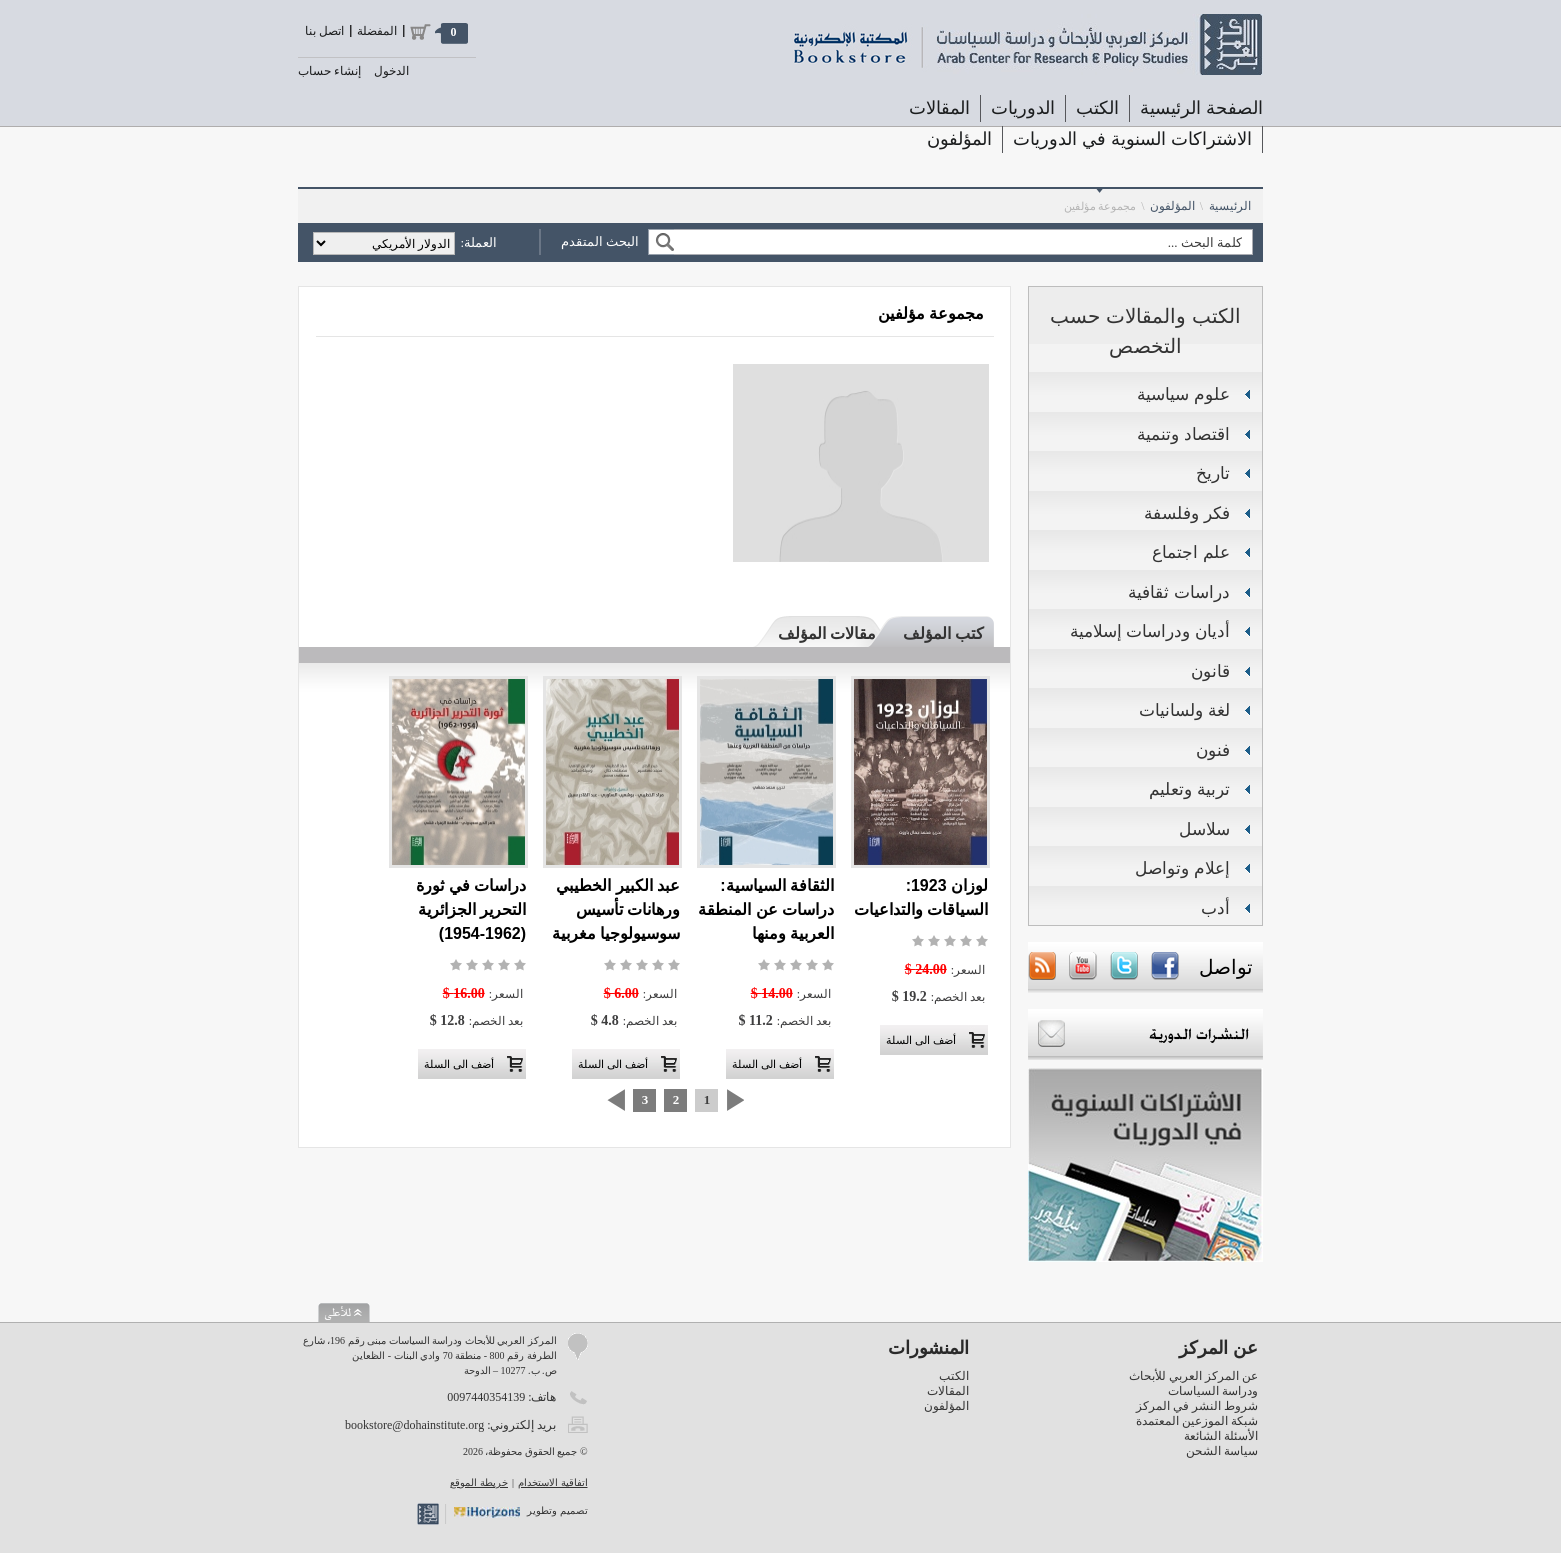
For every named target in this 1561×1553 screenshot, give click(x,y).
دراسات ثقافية (1179, 592)
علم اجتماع (1191, 552)
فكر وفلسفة (1187, 513)
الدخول (391, 71)
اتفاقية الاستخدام (553, 1482)
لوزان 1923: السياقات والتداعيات (921, 897)
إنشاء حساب (329, 71)
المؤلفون (959, 139)
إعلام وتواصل (1182, 868)
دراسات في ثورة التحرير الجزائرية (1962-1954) (471, 909)
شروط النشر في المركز (1197, 1406)
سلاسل (1204, 829)
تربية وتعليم (1189, 789)
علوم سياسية (1183, 394)
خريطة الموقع (479, 1482)
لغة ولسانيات (1184, 710)
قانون (1210, 671)
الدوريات (1023, 108)
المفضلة (377, 31)
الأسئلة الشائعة (1221, 1436)
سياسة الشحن (1222, 1451)
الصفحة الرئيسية (1201, 108)
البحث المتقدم (600, 241)
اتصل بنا (324, 31)
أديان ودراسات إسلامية (1150, 631)
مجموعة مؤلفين (1100, 206)
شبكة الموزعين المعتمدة (1197, 1421)
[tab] (934, 633)
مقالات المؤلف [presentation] (827, 633)
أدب (1215, 908)
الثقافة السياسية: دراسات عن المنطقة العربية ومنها (766, 909)
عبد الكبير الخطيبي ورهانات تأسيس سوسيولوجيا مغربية (616, 909)
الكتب (1097, 108)
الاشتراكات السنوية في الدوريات (1132, 139)
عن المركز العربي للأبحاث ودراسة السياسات (1193, 1383)
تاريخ (1213, 473)
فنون (1213, 750)
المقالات (939, 108)
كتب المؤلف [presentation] (943, 633)
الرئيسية (1230, 206)
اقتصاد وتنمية (1183, 434)
